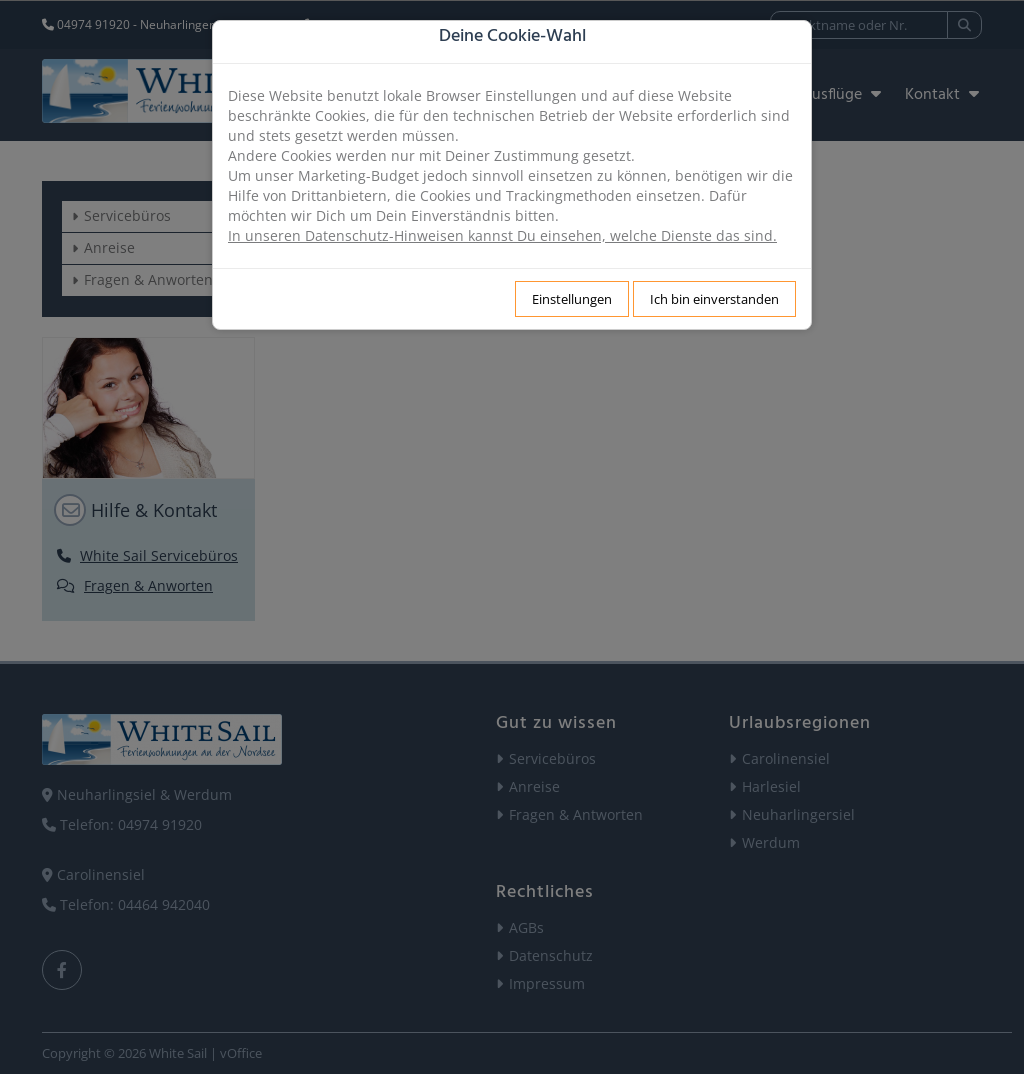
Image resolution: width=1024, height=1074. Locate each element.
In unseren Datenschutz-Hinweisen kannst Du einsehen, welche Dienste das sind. (502, 235)
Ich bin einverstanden (714, 299)
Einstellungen (572, 299)
